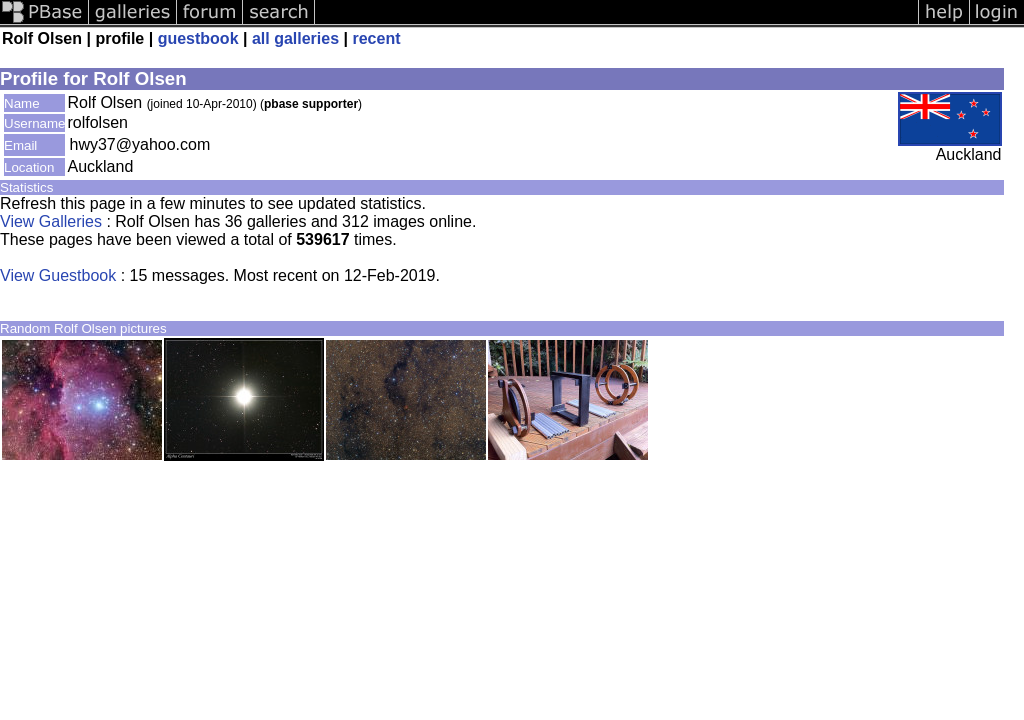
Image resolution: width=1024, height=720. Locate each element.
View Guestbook (58, 275)
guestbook (198, 38)
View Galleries (51, 221)
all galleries (295, 38)
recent (376, 38)
